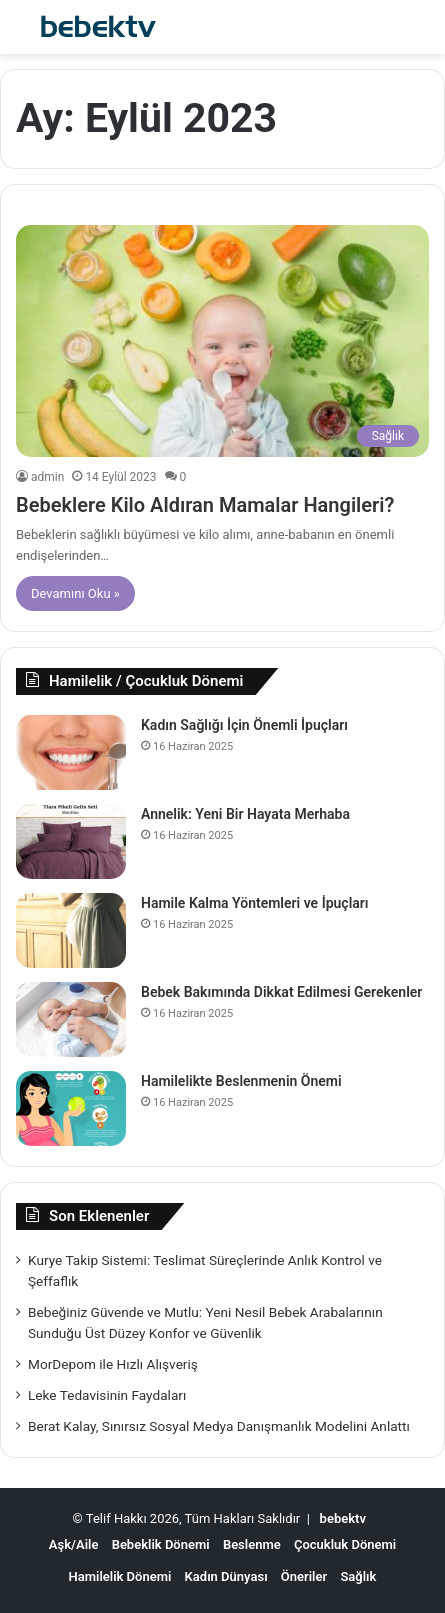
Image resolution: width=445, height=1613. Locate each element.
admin (47, 477)
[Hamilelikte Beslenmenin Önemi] (71, 1108)
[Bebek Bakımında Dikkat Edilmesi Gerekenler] (71, 1019)
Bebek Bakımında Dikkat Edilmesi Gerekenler (281, 992)
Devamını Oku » (75, 593)
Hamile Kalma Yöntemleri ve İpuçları (255, 903)
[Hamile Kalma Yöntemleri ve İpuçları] (71, 930)
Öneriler (304, 1576)
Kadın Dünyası (226, 1576)
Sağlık (358, 1576)
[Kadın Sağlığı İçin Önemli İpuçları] (71, 752)
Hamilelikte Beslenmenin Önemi (241, 1081)
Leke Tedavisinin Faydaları (107, 1395)
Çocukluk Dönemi (345, 1544)
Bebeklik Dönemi (161, 1544)
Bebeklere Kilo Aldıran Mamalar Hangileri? (205, 505)
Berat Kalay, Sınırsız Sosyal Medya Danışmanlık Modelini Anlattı (219, 1426)
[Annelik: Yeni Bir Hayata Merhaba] (71, 841)
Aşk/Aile (74, 1544)
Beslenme (252, 1544)
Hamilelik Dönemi (120, 1576)
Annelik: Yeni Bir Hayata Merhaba (245, 814)
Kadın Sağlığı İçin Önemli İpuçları (244, 725)
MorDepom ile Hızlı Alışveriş (113, 1364)
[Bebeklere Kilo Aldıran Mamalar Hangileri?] (222, 341)
